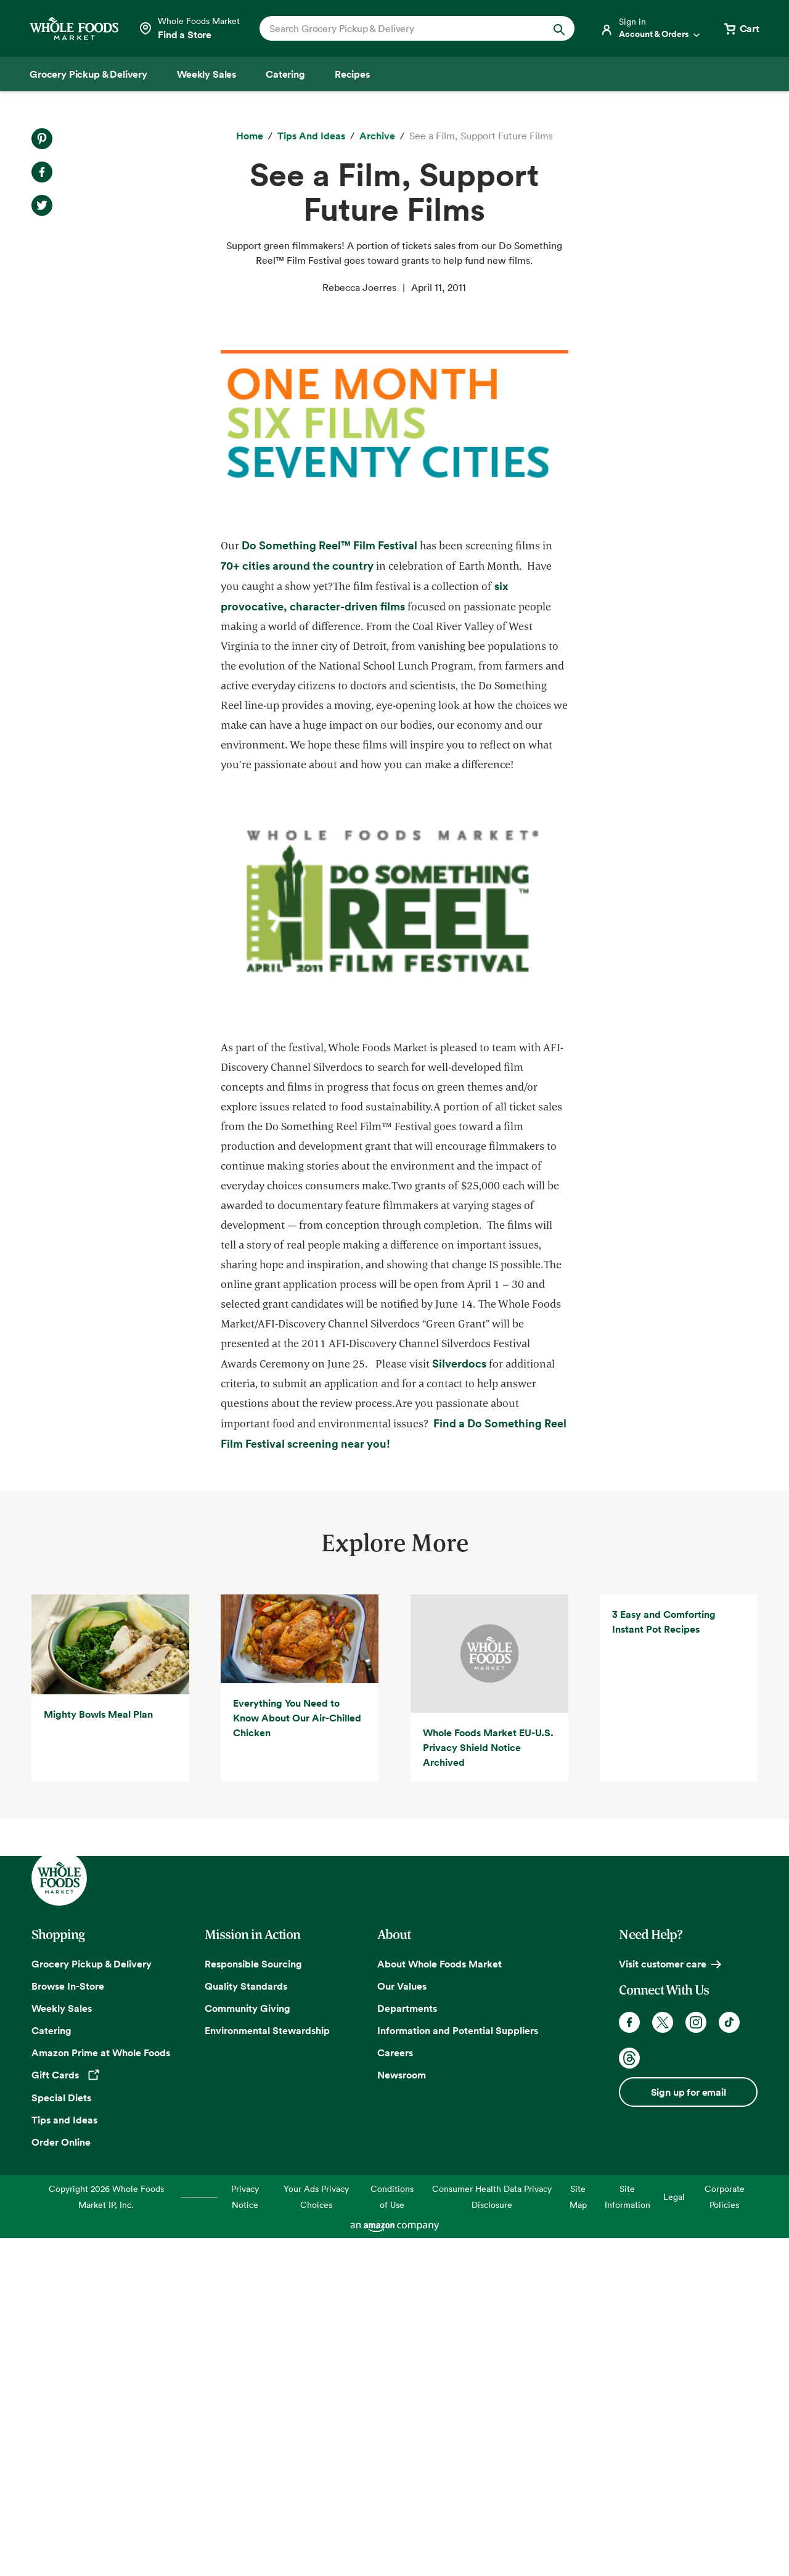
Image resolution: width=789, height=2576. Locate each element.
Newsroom (401, 2412)
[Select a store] (189, 28)
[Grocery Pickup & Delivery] (88, 74)
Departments (407, 2346)
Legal (674, 2534)
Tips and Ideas (64, 2457)
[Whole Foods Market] (74, 28)
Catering (51, 2368)
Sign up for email (688, 2430)
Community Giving (247, 2346)
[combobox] (402, 28)
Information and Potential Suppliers (457, 2368)
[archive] (377, 136)
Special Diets (61, 2436)
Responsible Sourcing (253, 2301)
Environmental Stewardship (267, 2368)
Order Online (61, 2480)
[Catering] (285, 74)
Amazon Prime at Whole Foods (100, 2390)
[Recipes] (352, 74)
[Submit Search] (559, 28)
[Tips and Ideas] (311, 136)
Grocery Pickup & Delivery (91, 2301)
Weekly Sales (61, 2346)
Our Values (402, 2324)
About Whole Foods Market (439, 2301)
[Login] (651, 28)
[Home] (249, 136)
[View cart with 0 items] (740, 28)
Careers (395, 2390)
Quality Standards (246, 2324)
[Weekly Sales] (206, 74)
